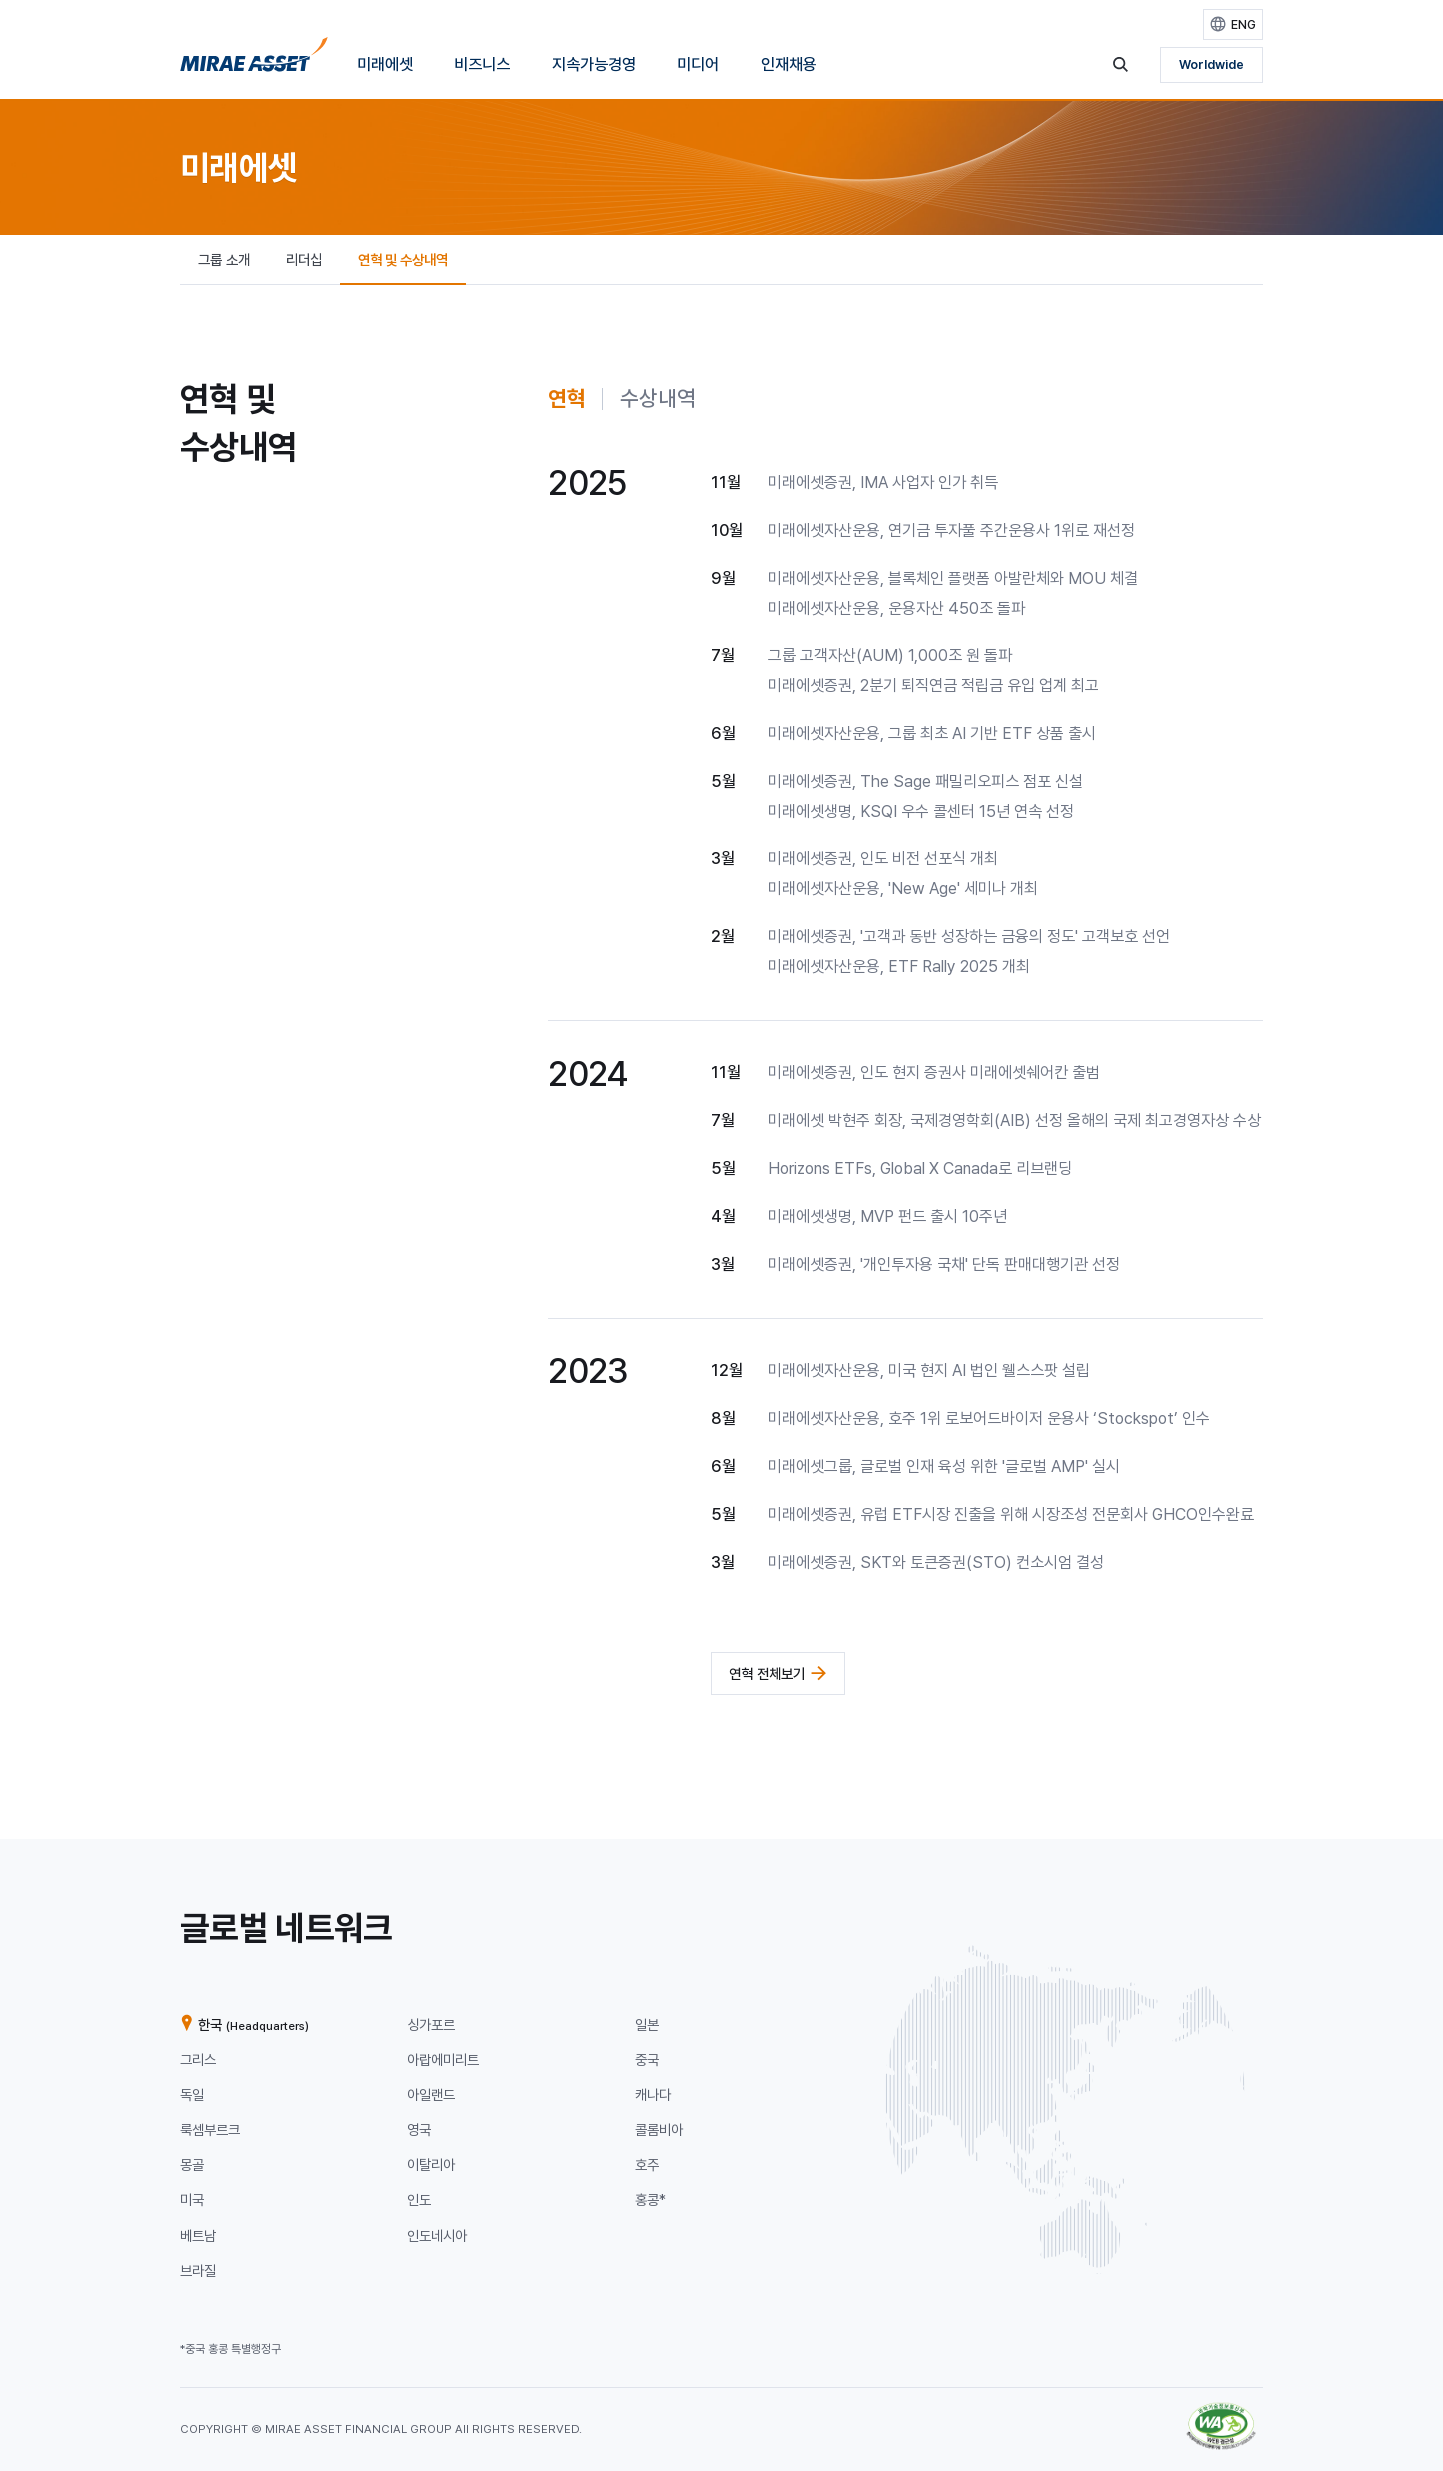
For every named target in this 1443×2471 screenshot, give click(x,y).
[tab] (567, 399)
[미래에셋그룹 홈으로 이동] (254, 60)
